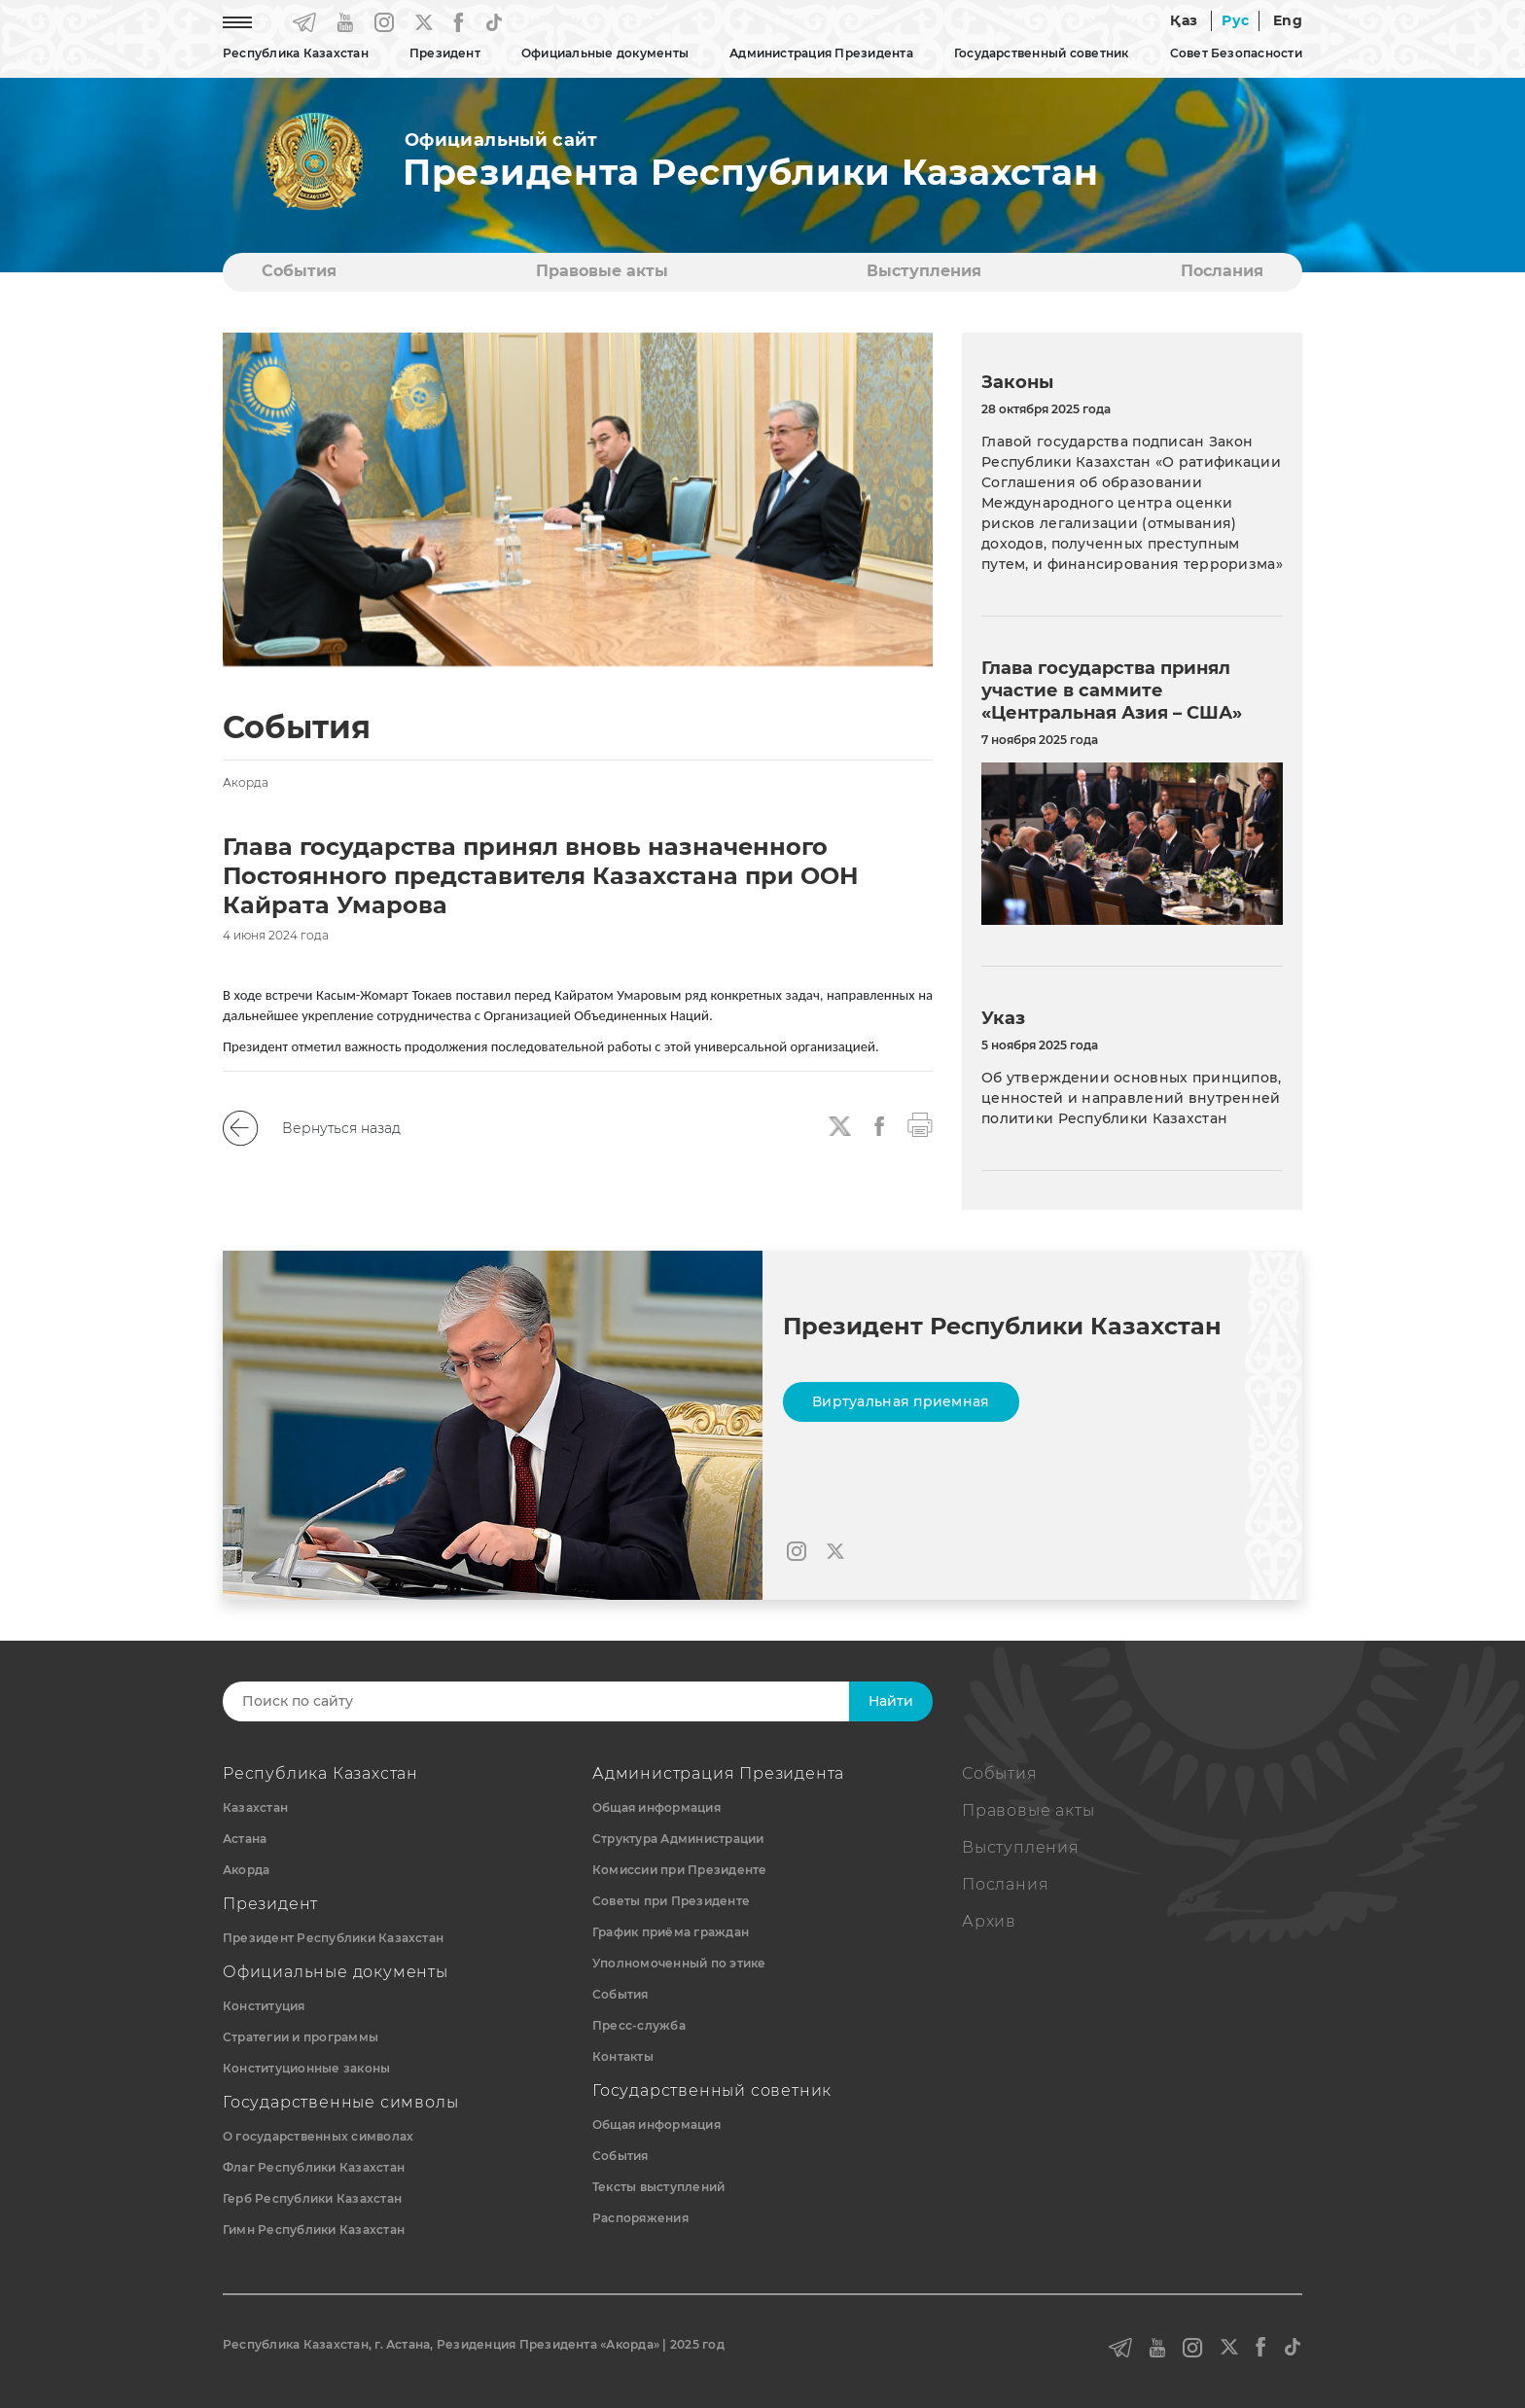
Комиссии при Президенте (679, 1869)
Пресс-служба (639, 2025)
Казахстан (255, 1807)
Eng (1287, 20)
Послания (1222, 271)
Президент (444, 53)
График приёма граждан (670, 1932)
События (299, 271)
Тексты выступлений (658, 2186)
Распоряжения (640, 2218)
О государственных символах (318, 2136)
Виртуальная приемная (901, 1401)
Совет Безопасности (1236, 53)
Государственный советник (1041, 53)
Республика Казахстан (296, 53)
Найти (891, 1701)
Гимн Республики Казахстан (314, 2229)
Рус (1235, 20)
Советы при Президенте (671, 1901)
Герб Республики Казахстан (312, 2198)
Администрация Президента (821, 53)
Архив (989, 1921)
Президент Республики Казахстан (333, 1937)
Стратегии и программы (300, 2037)
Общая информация (656, 1807)
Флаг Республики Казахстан (314, 2167)
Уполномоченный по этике (679, 1963)
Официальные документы (605, 53)
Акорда (246, 1869)
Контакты (623, 2056)
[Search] (555, 1701)
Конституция (264, 2006)
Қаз (1183, 20)
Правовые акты (602, 271)
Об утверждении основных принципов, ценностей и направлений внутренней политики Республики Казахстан (1131, 1098)
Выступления (924, 271)
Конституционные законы (306, 2068)
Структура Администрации (678, 1838)
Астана (244, 1838)
